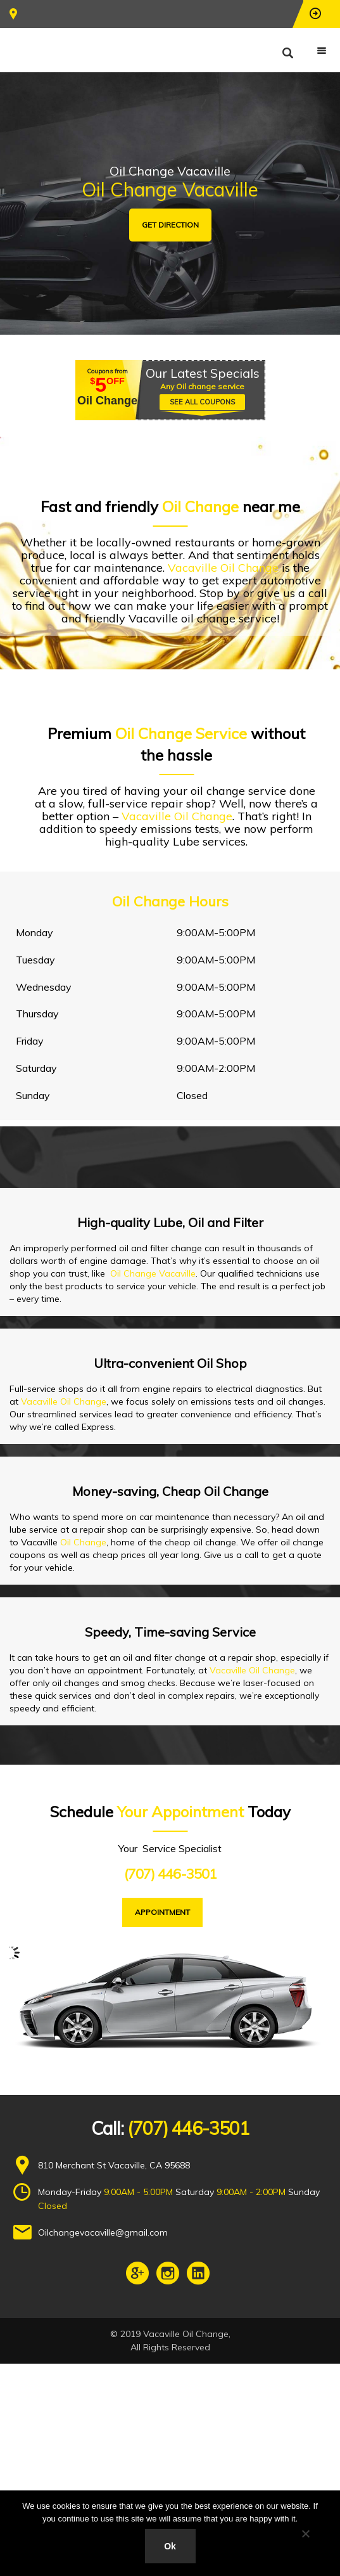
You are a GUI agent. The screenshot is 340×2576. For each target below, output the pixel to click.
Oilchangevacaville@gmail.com (103, 2232)
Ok (170, 2546)
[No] (305, 2533)
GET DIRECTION (170, 224)
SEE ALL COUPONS (202, 401)
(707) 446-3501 (170, 1874)
